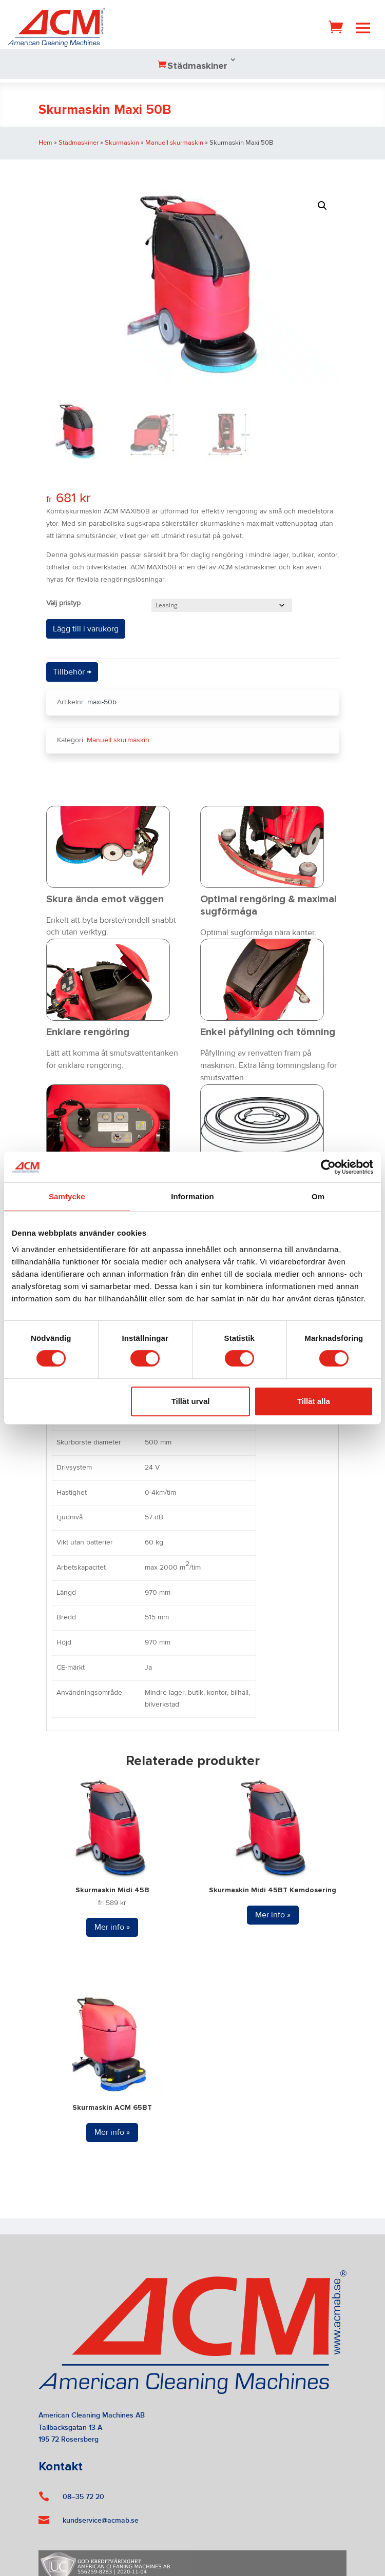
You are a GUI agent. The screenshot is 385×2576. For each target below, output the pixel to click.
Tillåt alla (313, 1401)
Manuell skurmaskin (174, 142)
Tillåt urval (190, 1401)
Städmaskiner (197, 66)
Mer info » (112, 1927)
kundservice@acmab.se (101, 2520)
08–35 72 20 (83, 2496)
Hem (45, 142)
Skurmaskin (122, 142)
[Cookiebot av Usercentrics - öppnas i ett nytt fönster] (328, 1167)
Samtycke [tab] (67, 1196)
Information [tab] (192, 1196)
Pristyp (70, 603)
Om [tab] (318, 1196)
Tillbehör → (72, 672)
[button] (322, 205)
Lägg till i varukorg (86, 629)
